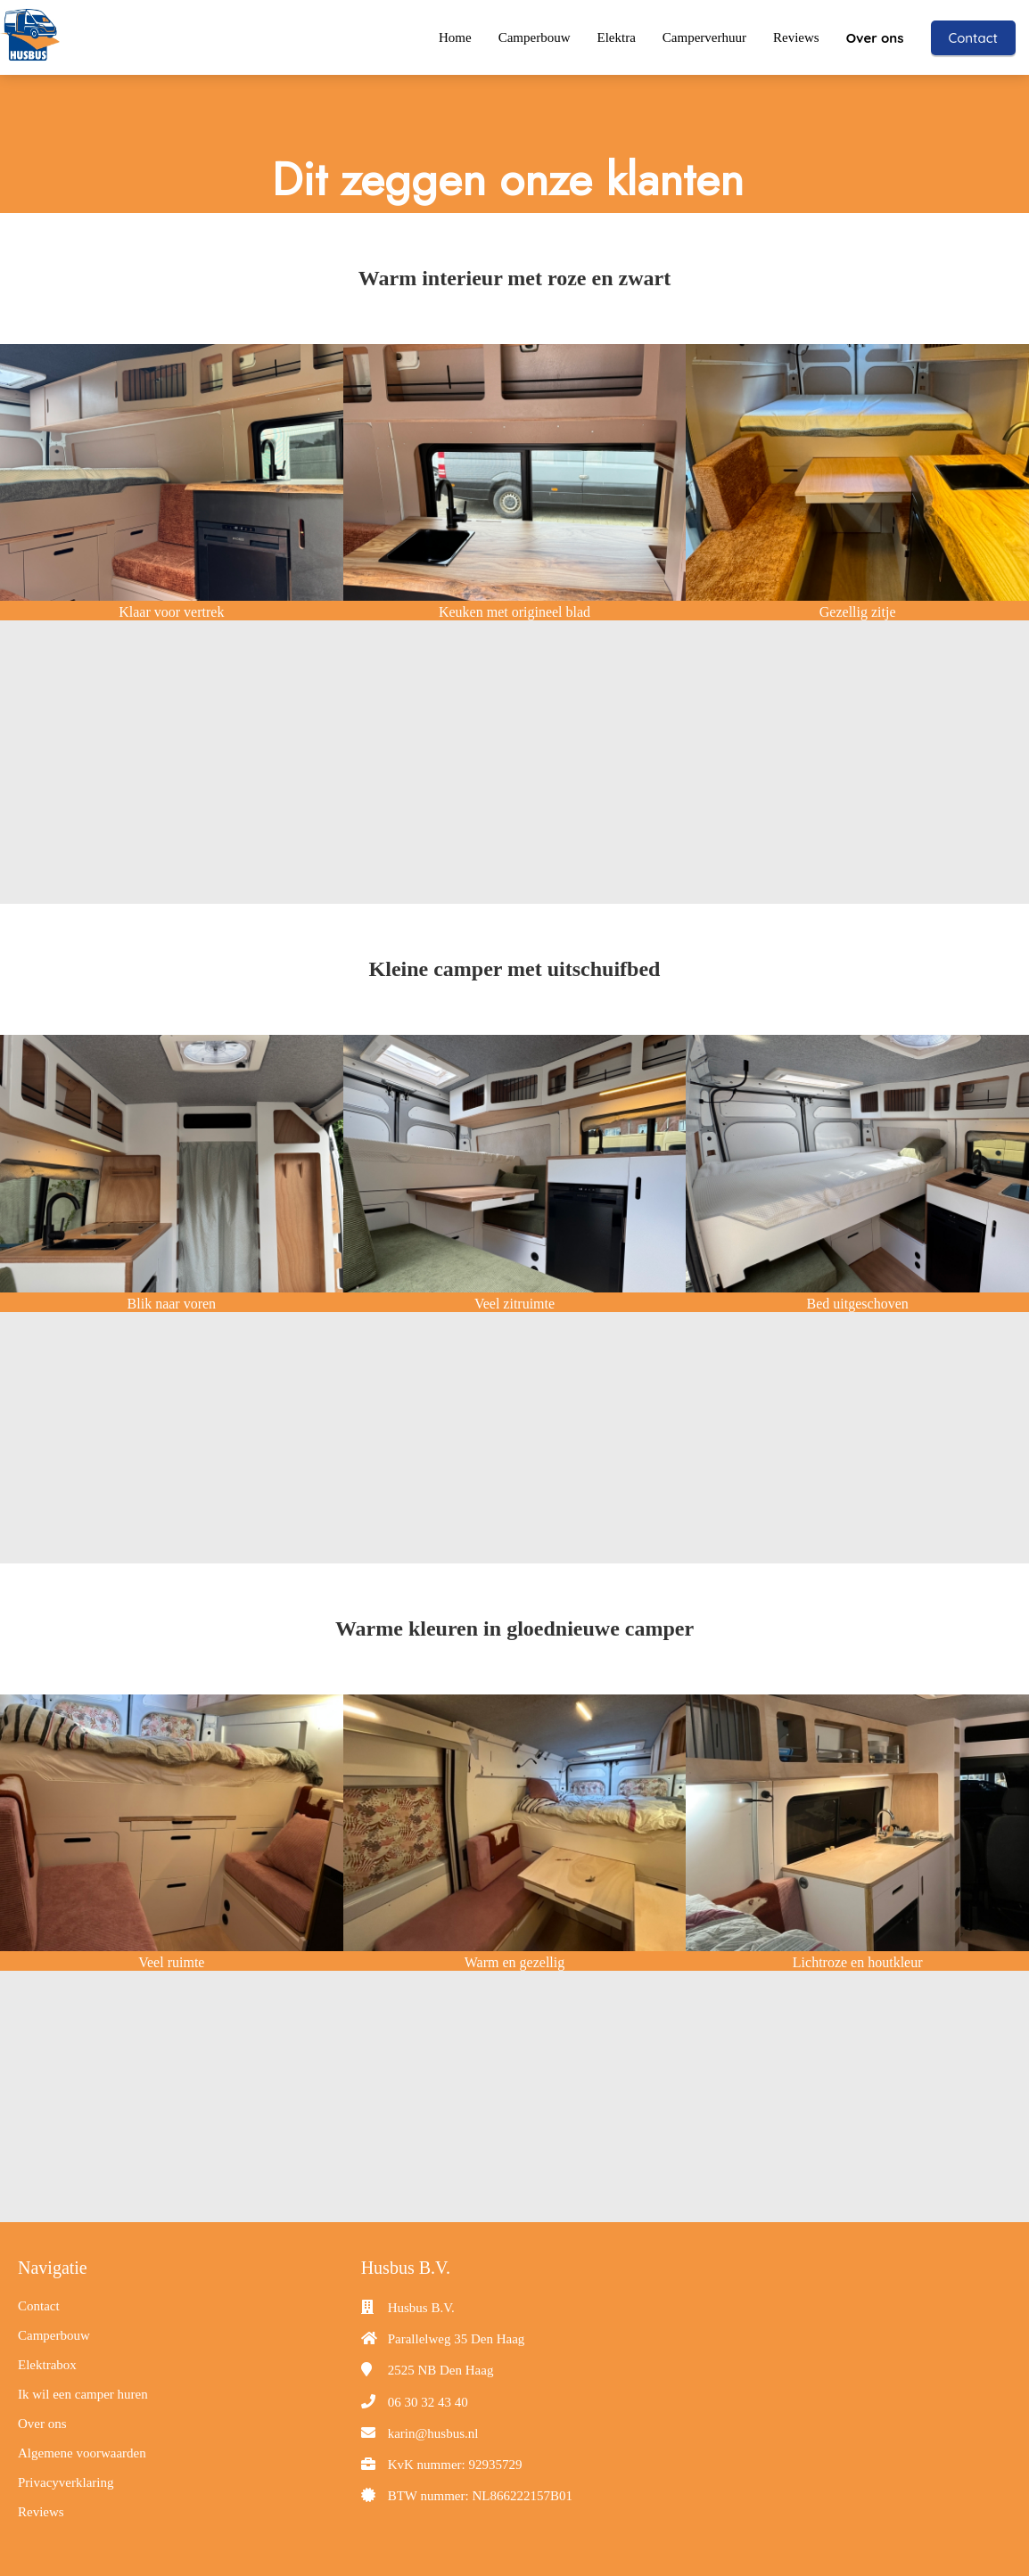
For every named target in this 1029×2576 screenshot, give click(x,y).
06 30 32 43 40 (428, 2401)
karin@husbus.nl (433, 2432)
